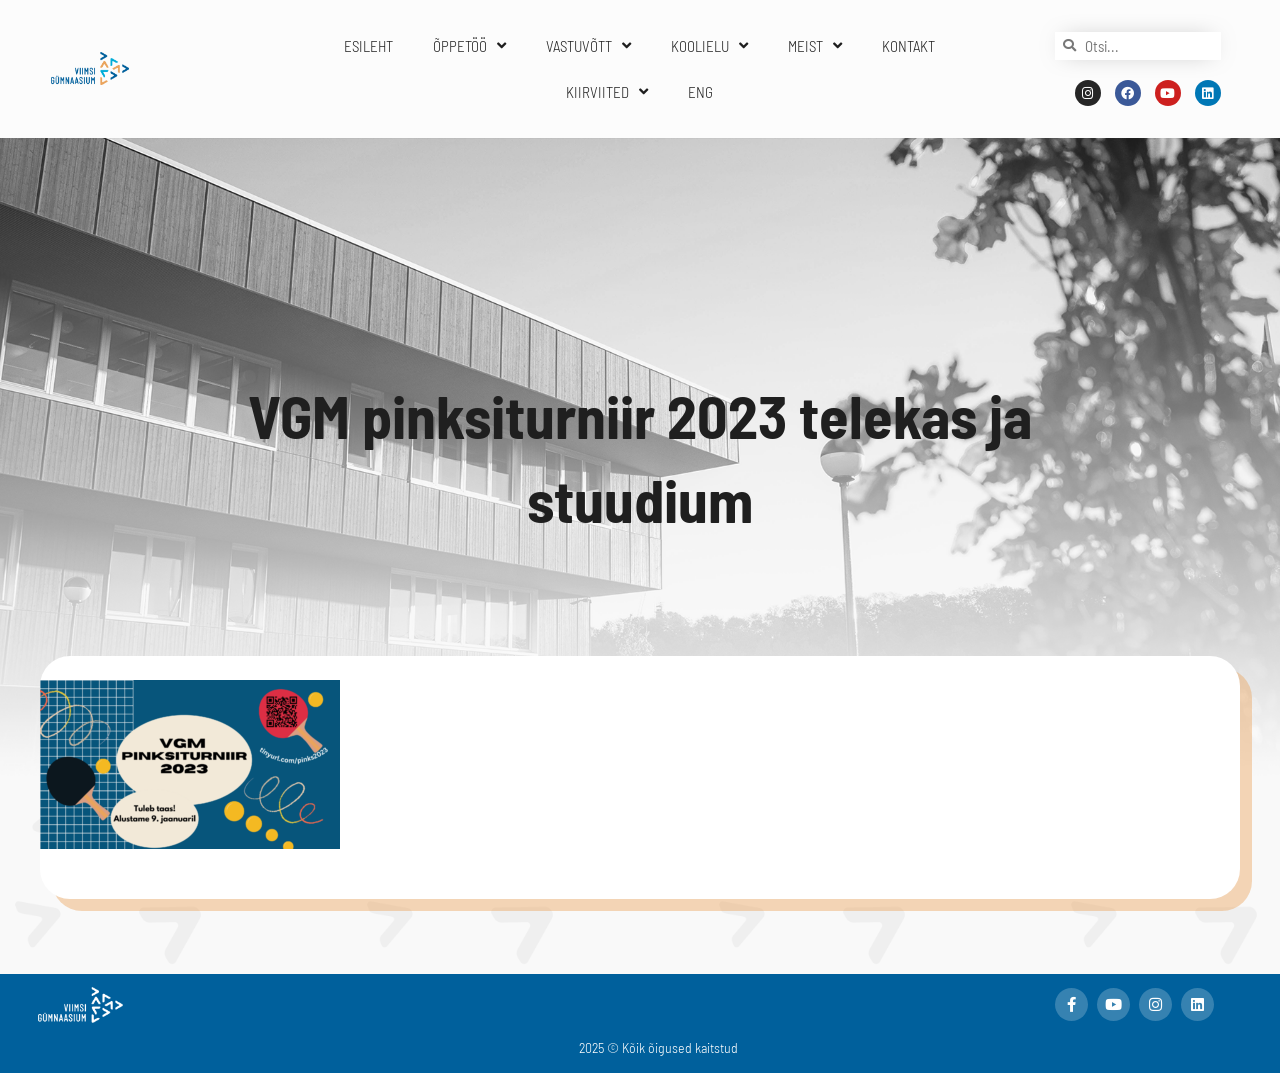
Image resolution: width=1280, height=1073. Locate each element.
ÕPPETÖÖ (469, 45)
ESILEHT (368, 46)
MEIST (815, 45)
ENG (700, 92)
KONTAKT (908, 46)
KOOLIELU (709, 45)
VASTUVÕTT (588, 45)
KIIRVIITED (607, 91)
